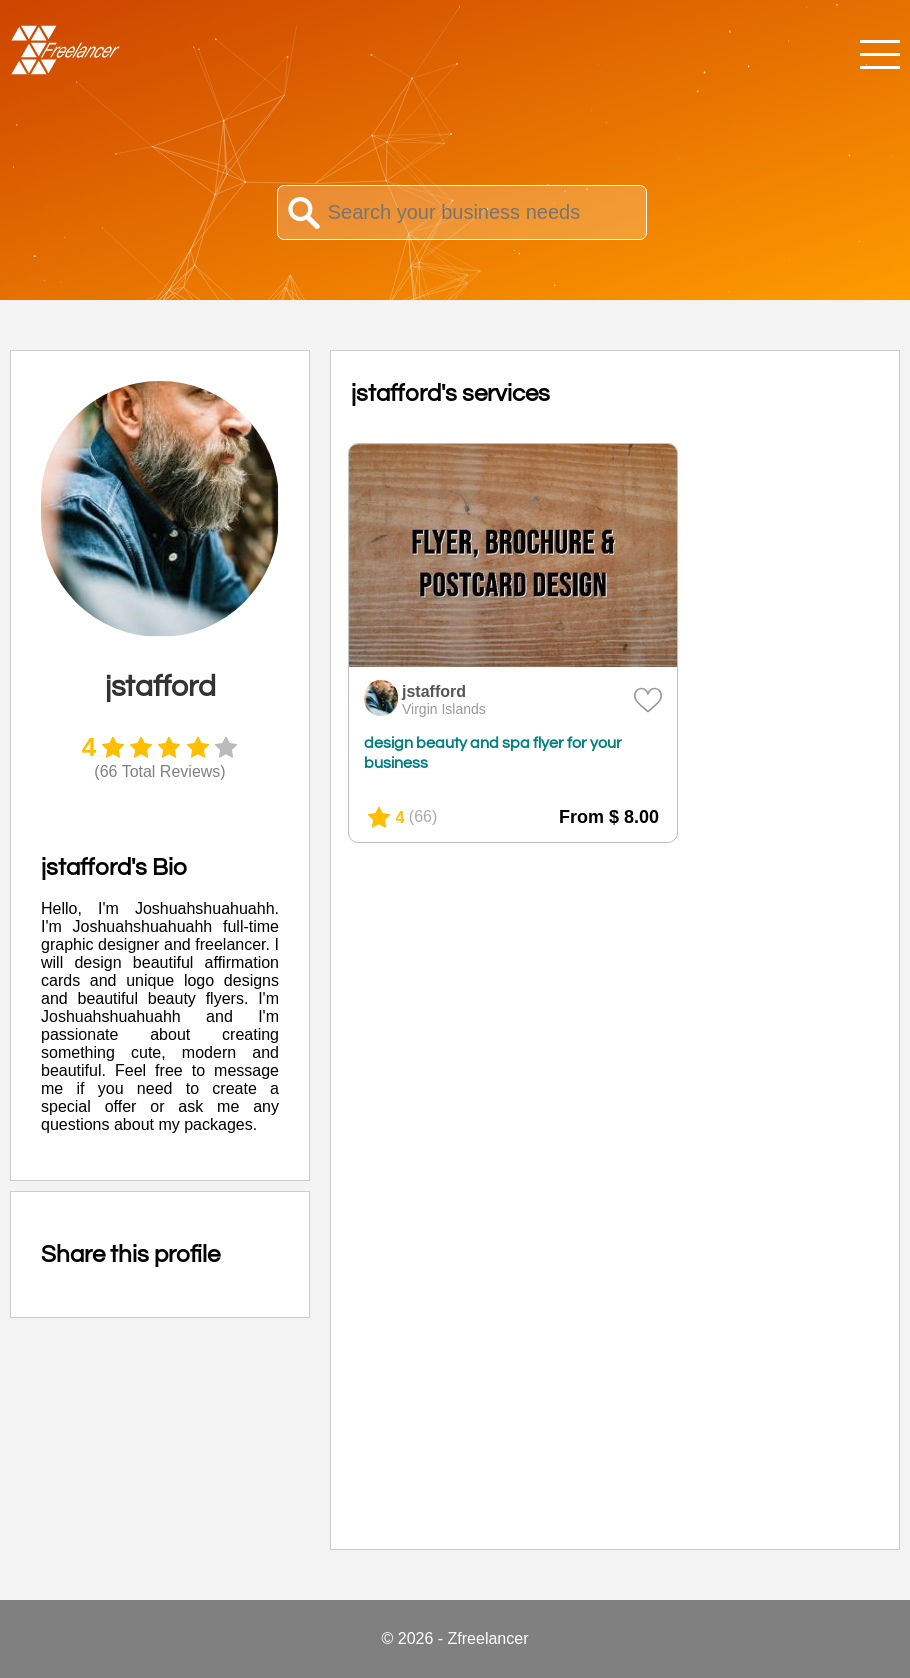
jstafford (434, 691)
